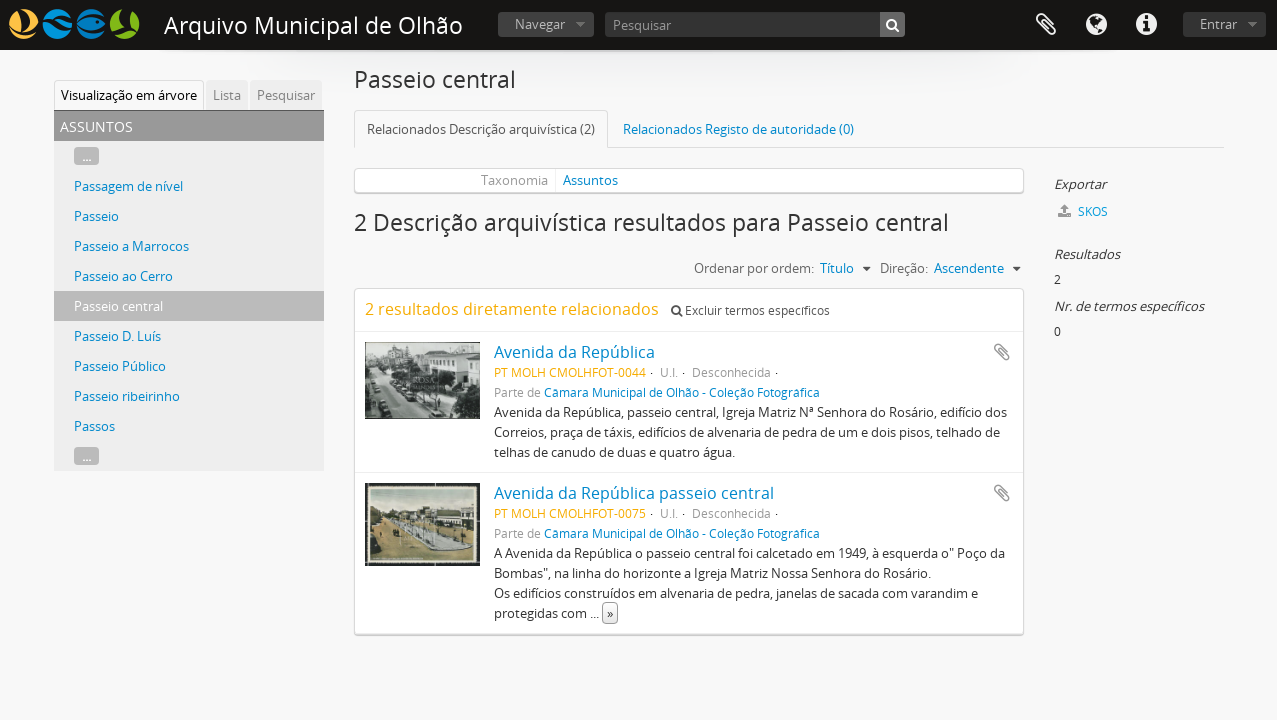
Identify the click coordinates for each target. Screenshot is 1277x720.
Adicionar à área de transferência (1002, 352)
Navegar (540, 24)
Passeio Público (120, 366)
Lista (227, 95)
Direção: (904, 268)
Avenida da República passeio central (634, 493)
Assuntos (590, 180)
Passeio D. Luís (117, 336)
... (86, 156)
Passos (94, 426)
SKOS (1083, 211)
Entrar (1218, 24)
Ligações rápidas (1146, 25)
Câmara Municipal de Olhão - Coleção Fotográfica (682, 392)
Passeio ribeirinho (127, 396)
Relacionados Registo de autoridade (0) (738, 129)
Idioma (1096, 25)
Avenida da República (574, 352)
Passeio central (118, 306)
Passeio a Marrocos (131, 246)
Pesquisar (286, 95)
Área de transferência (1046, 25)
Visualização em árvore (129, 95)
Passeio (96, 216)
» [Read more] (610, 613)
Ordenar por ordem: (754, 268)
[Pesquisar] (755, 24)
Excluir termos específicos (750, 310)
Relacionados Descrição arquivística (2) (481, 129)
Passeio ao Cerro (123, 276)
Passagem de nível (128, 186)
